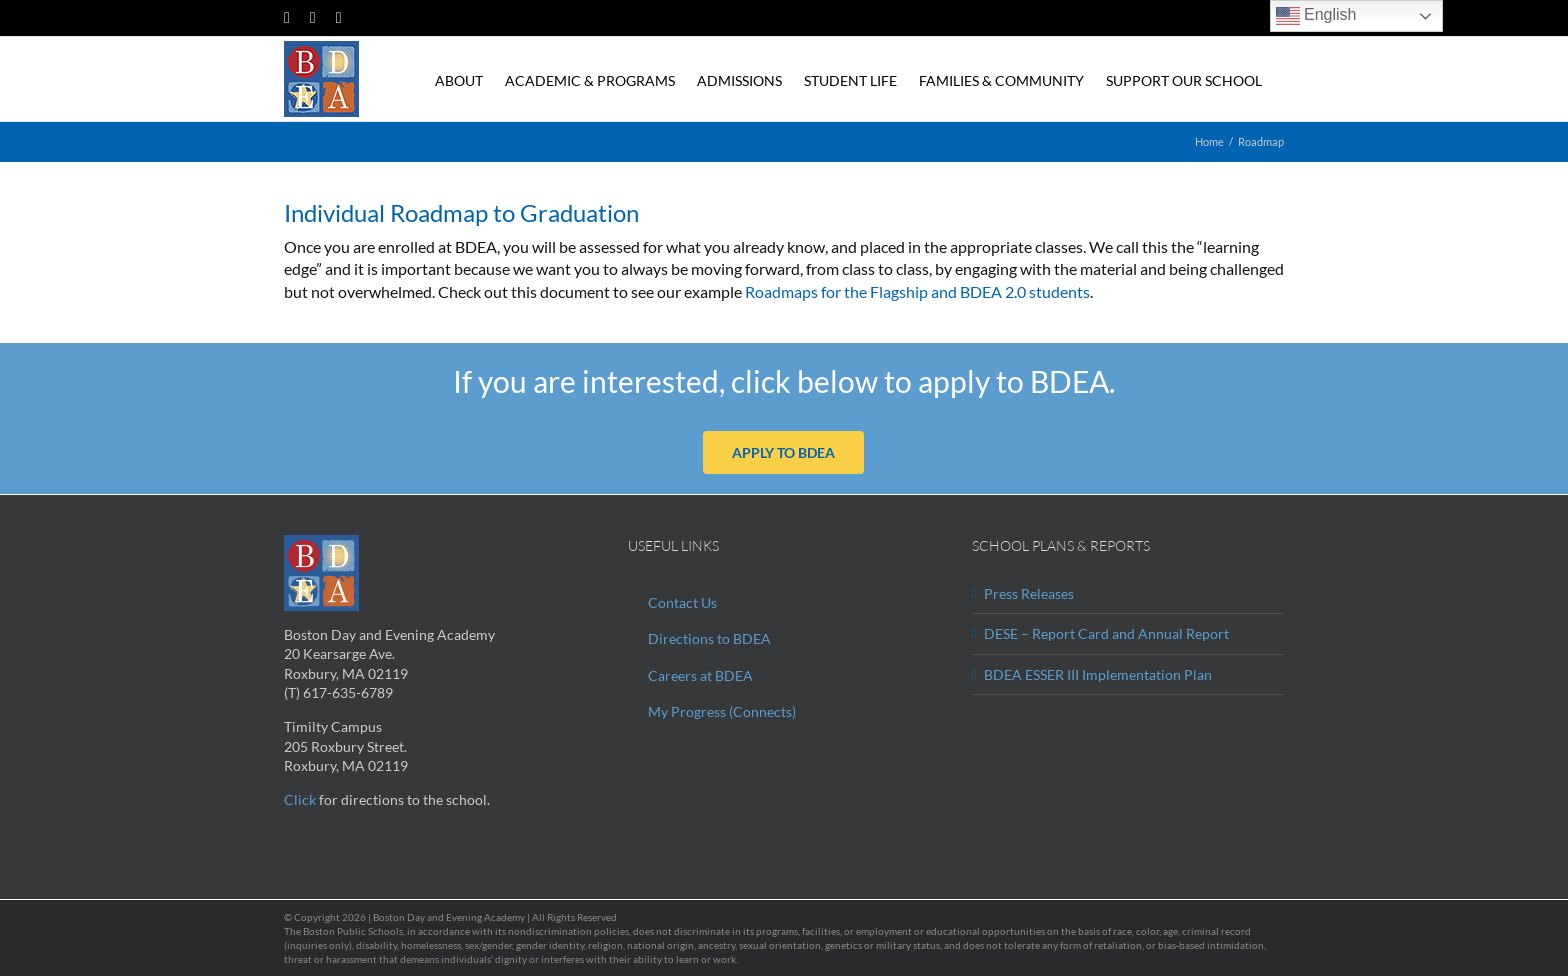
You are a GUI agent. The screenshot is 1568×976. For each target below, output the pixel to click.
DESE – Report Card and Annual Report (1106, 633)
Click (300, 799)
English (1316, 16)
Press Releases (1029, 593)
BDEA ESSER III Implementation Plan (1098, 674)
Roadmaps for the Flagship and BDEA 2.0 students (916, 291)
